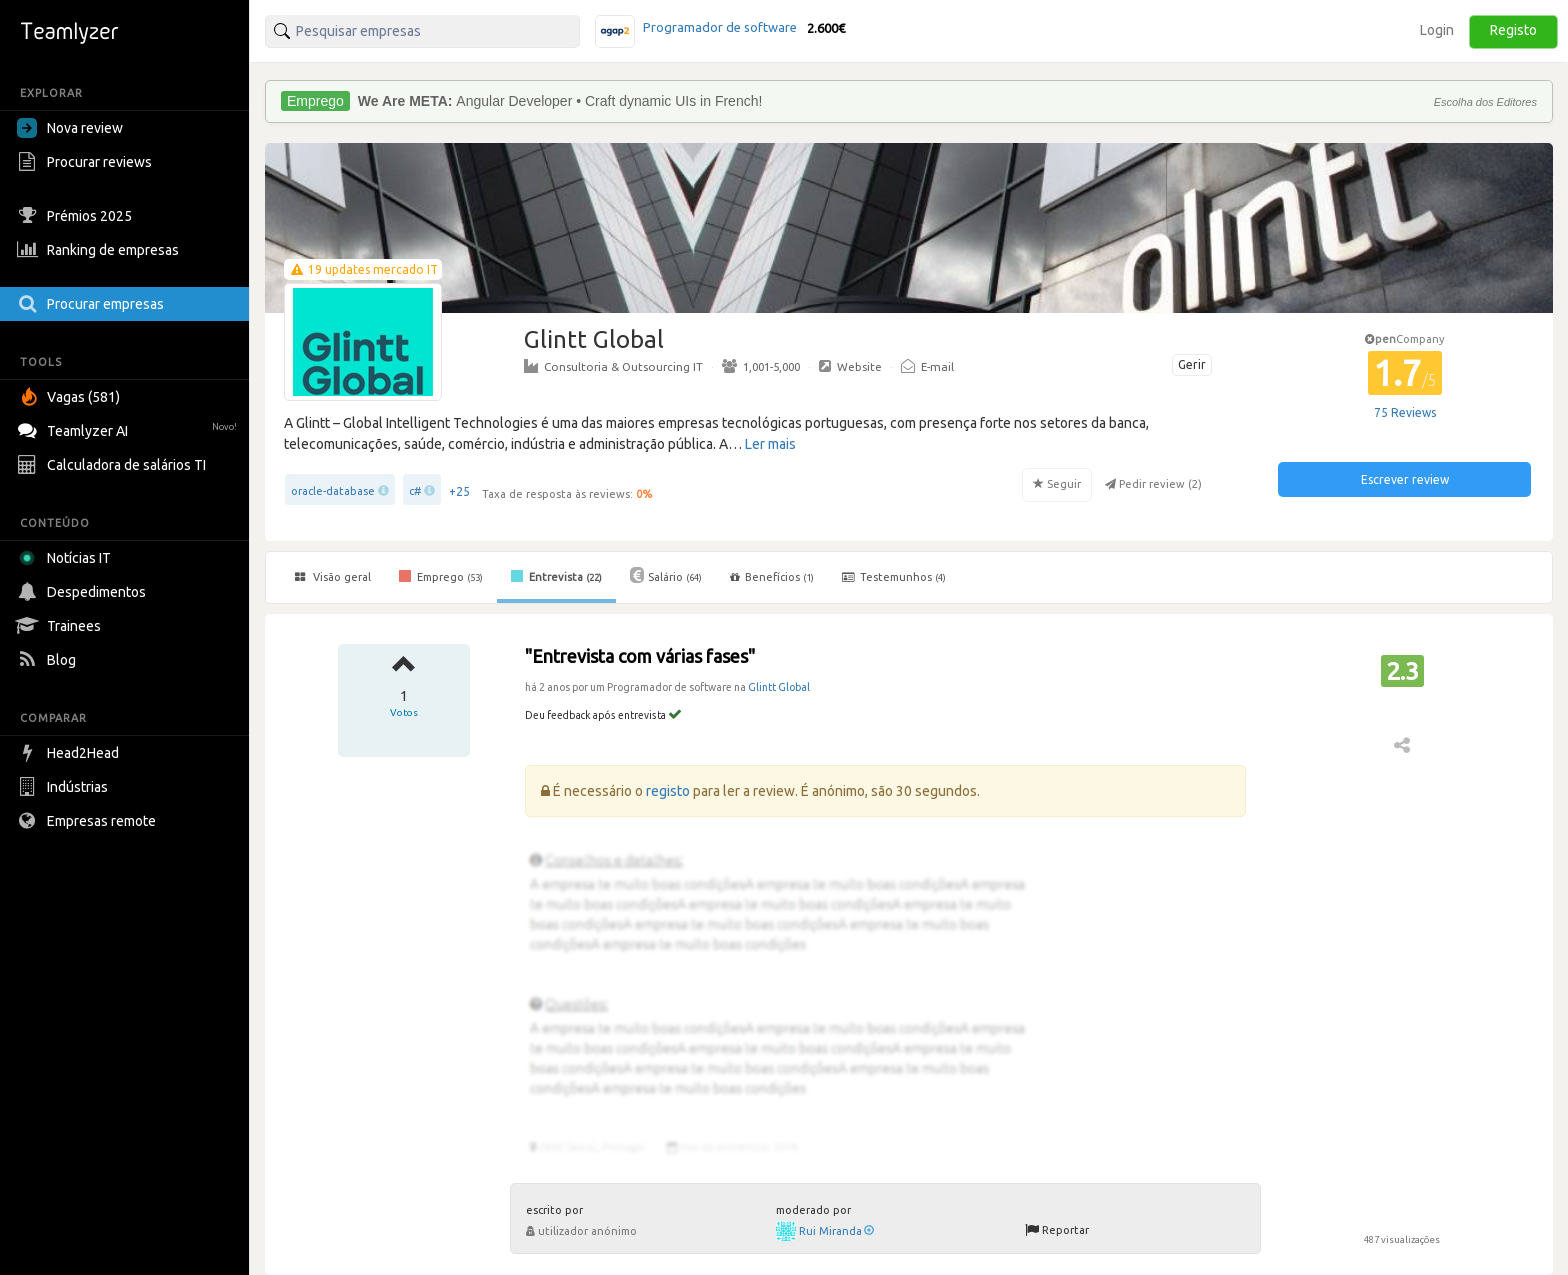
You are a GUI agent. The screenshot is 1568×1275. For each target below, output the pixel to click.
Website (850, 366)
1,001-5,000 (761, 366)
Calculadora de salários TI (114, 465)
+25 (459, 491)
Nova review (70, 128)
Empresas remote (89, 821)
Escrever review (1405, 479)
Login (1437, 30)
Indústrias (65, 787)
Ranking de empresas (100, 250)
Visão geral (333, 577)
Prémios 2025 (77, 216)
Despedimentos (84, 592)
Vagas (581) (71, 397)
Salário (666, 575)
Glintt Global (779, 687)
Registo (1513, 30)
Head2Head (70, 753)
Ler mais (770, 444)
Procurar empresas (93, 304)
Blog (49, 660)
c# (415, 491)
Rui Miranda (836, 1231)
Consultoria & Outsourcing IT (613, 366)
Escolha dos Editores (1485, 102)
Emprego (441, 576)
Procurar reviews (87, 162)
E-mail (927, 366)
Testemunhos (894, 577)
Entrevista (556, 576)
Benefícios (772, 577)
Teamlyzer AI (129, 428)
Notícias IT (67, 558)
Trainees (61, 626)
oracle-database (333, 491)
